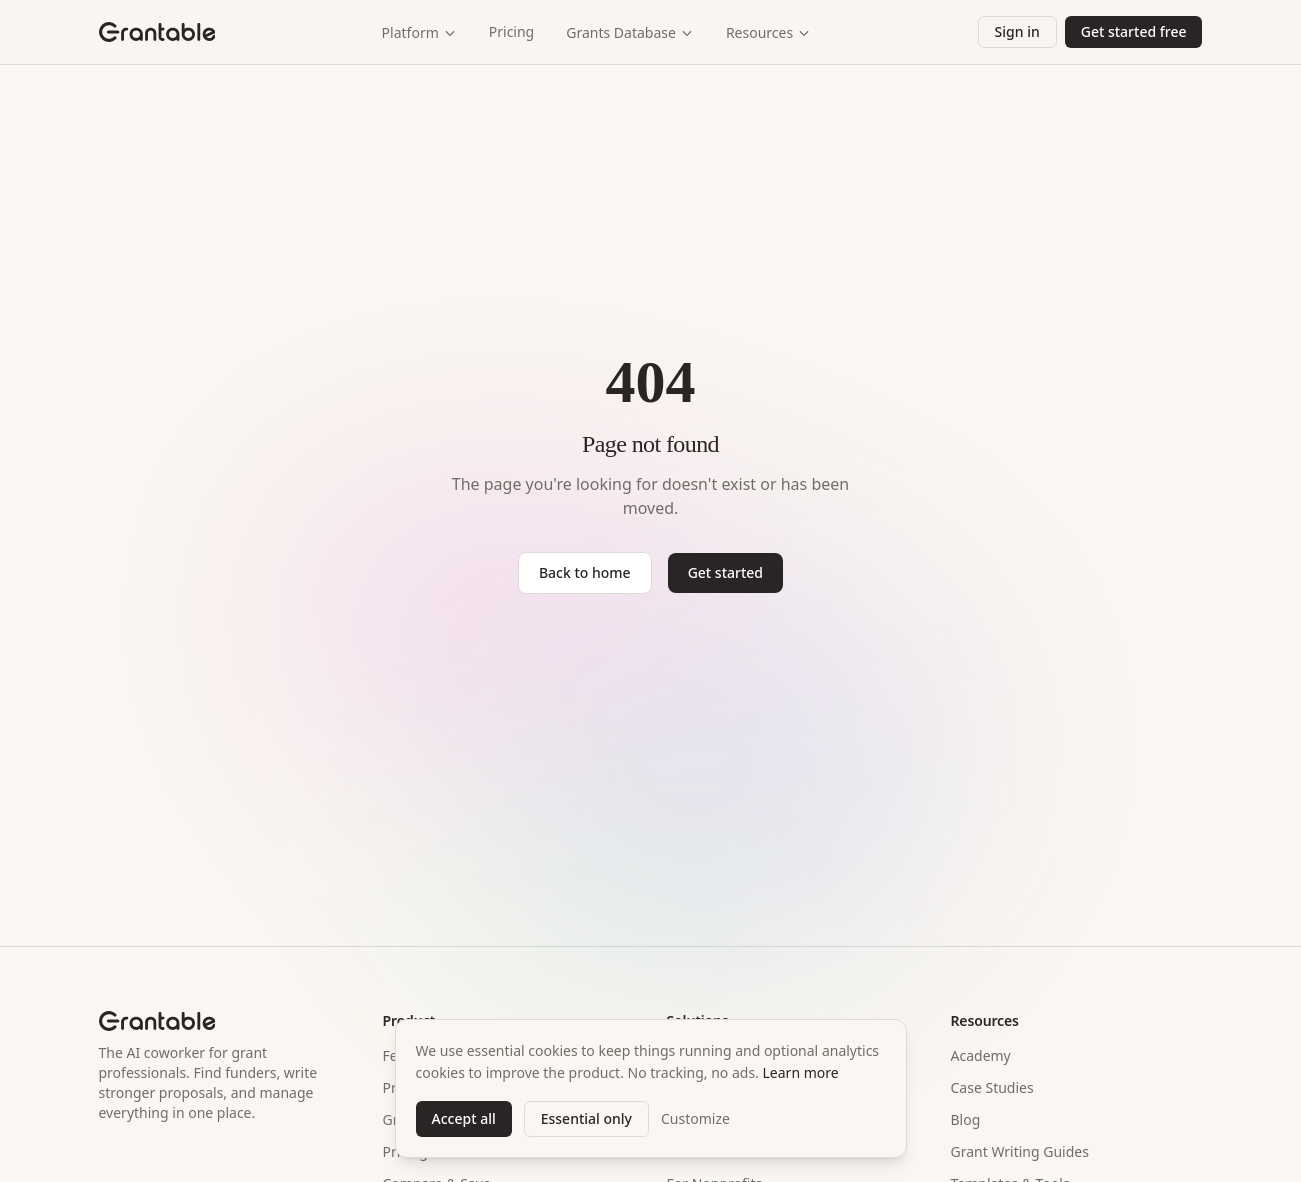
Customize (695, 1118)
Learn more (801, 1072)
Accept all (464, 1118)
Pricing (511, 31)
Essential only (586, 1118)
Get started (725, 572)
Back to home (585, 572)
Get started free (1134, 31)
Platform (419, 32)
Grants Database (630, 32)
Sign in (1017, 31)
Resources (768, 32)
